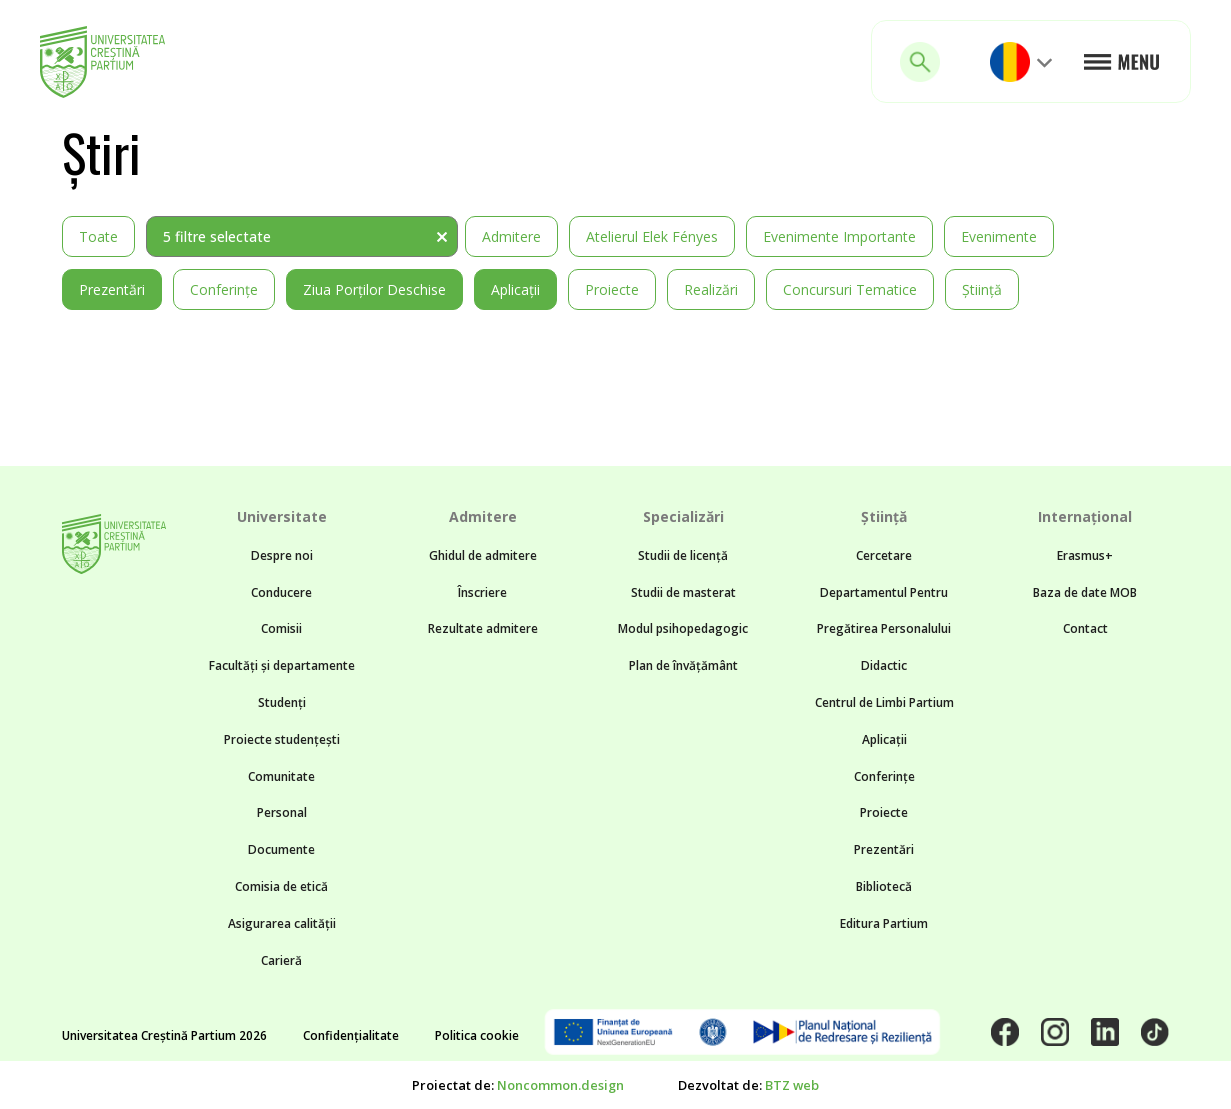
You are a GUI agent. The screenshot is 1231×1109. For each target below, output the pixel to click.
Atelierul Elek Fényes (652, 236)
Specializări (683, 516)
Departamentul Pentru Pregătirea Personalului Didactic (884, 629)
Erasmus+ (1085, 555)
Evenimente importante (839, 236)
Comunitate (281, 776)
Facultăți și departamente (282, 665)
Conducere (281, 592)
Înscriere (482, 592)
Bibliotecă (884, 886)
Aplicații (515, 289)
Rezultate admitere (483, 628)
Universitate (282, 516)
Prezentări (112, 289)
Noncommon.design (560, 1085)
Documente (281, 849)
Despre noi (282, 555)
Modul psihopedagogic (683, 628)
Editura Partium (884, 923)
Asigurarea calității (282, 923)
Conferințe (224, 289)
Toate (98, 236)
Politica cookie (477, 1035)
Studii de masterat (683, 592)
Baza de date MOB (1085, 592)
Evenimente (999, 236)
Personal (282, 812)
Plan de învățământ (683, 665)
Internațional (1085, 516)
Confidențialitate (351, 1035)
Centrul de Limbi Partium (884, 702)
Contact (1085, 628)
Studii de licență (683, 555)
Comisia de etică (281, 886)
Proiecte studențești (282, 739)
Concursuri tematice (850, 289)
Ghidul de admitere (483, 555)
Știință (982, 289)
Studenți (282, 702)
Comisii (281, 628)
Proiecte (612, 289)
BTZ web (792, 1085)
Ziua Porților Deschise (374, 289)
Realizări (711, 289)
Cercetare (884, 555)
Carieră (281, 960)
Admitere (511, 236)
